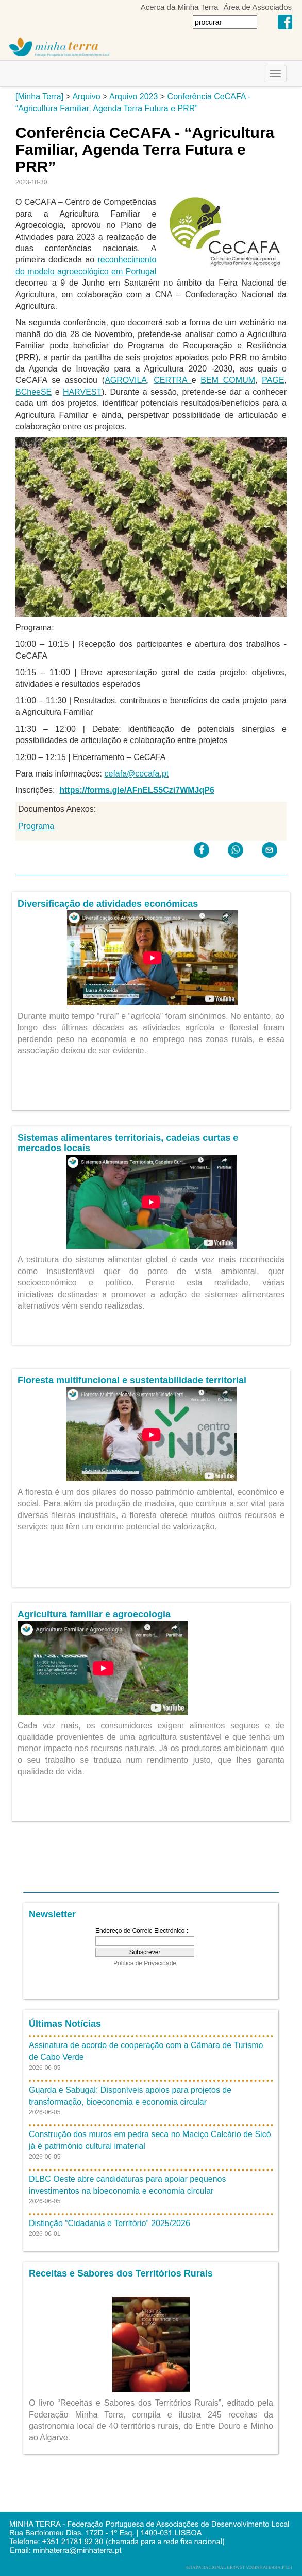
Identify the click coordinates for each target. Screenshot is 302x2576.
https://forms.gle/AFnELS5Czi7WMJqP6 (136, 790)
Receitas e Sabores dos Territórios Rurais (121, 2273)
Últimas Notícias (65, 2024)
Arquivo (86, 96)
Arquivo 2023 (133, 96)
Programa (36, 826)
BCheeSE (33, 391)
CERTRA (172, 380)
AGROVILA (126, 380)
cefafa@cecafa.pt (137, 773)
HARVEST (82, 391)
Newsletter (52, 1914)
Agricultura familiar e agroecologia (94, 1614)
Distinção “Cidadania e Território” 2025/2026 (109, 2223)
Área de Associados (257, 7)
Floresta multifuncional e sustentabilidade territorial (132, 1380)
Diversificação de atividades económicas (108, 903)
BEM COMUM (227, 380)
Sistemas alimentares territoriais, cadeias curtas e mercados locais (128, 1143)
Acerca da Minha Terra (180, 7)
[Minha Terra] (39, 96)
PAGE (273, 380)
